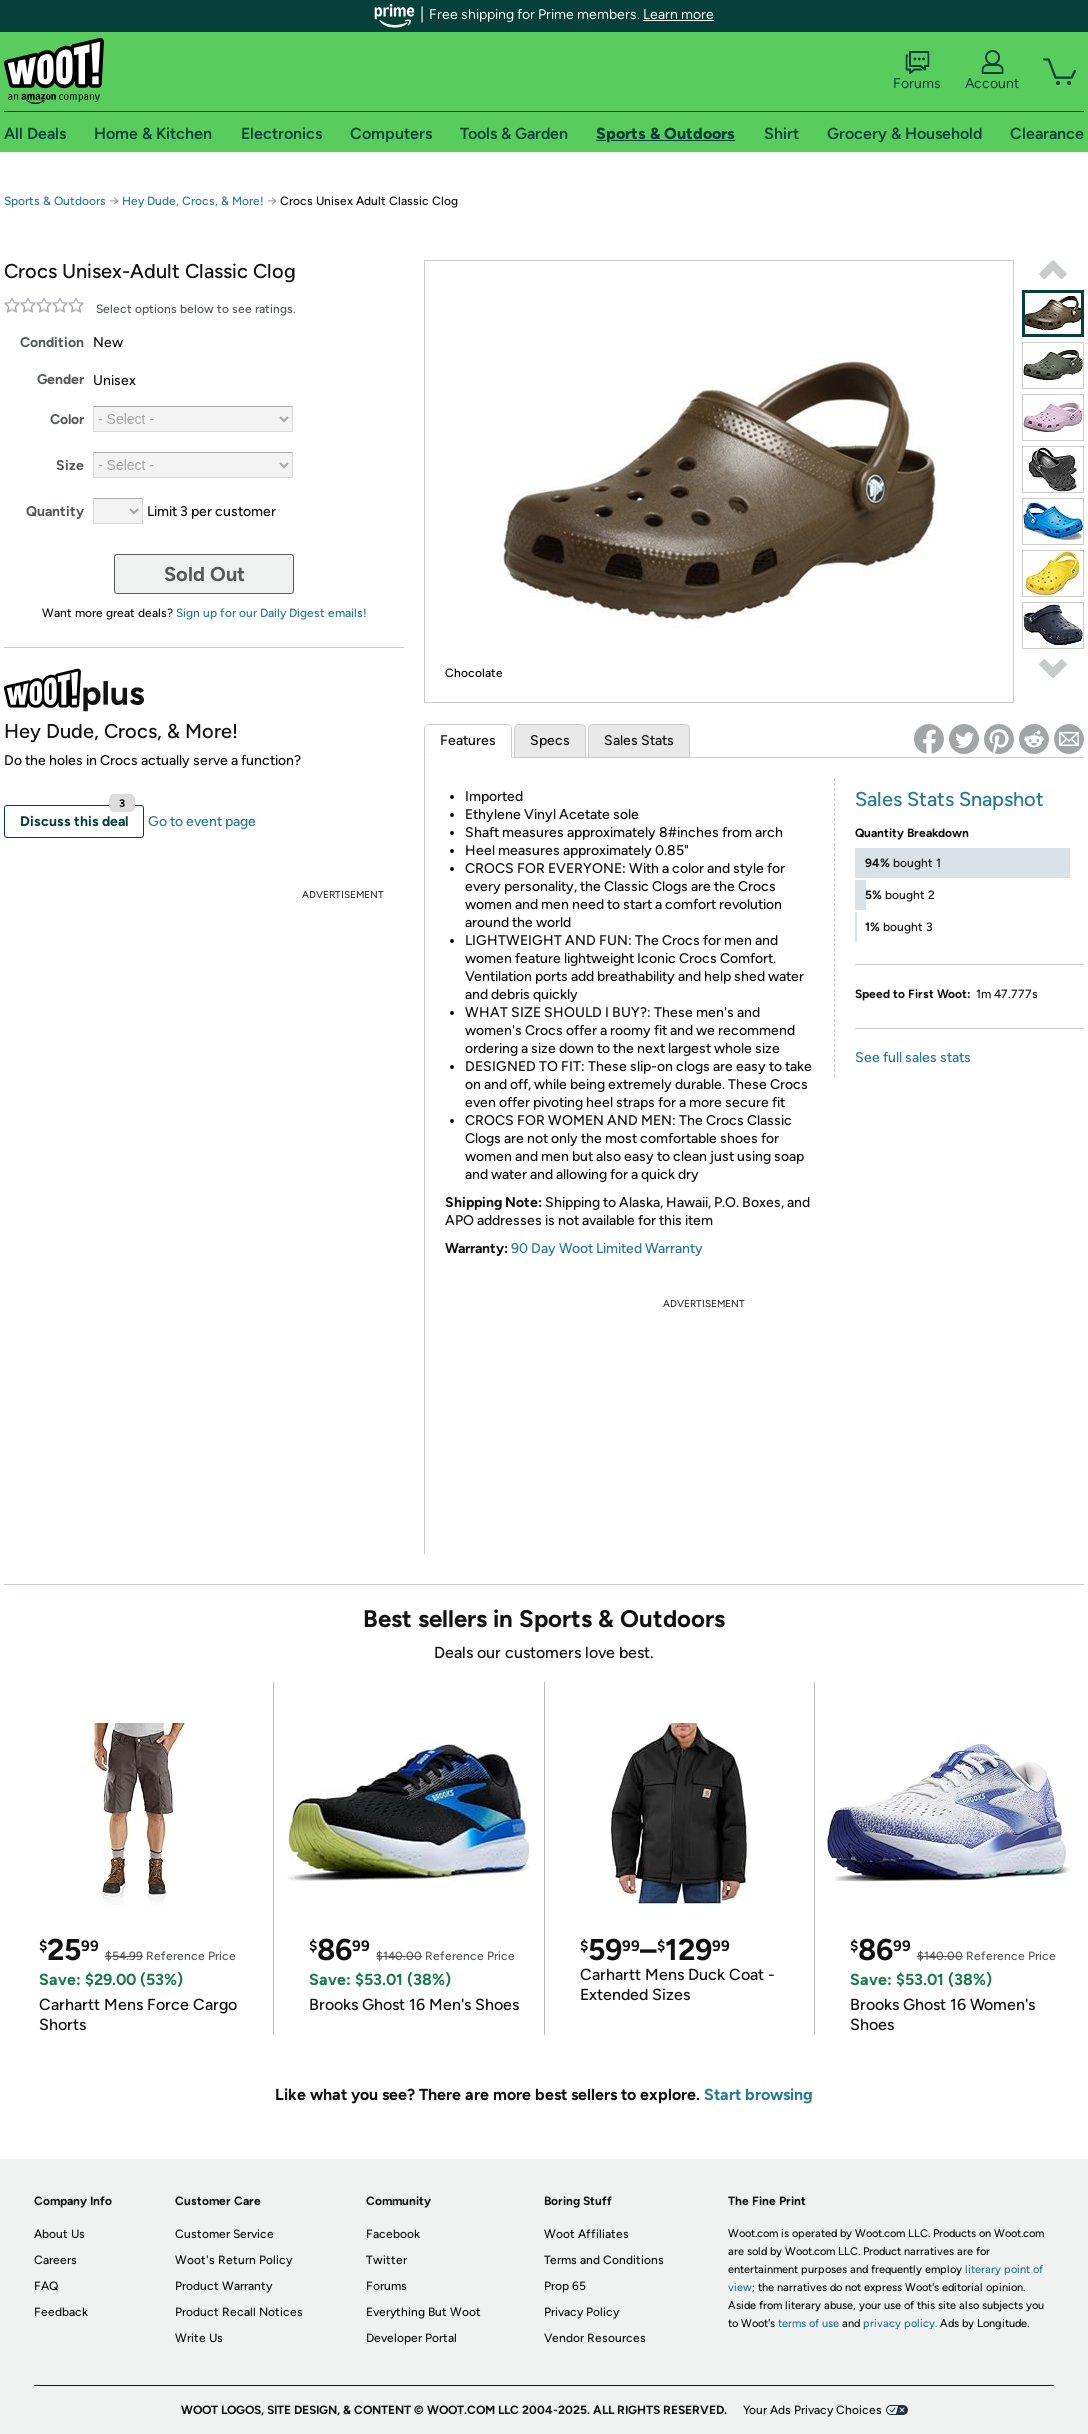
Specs (550, 740)
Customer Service (224, 2234)
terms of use (808, 2323)
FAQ (46, 2286)
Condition (52, 342)
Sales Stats (639, 740)
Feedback (61, 2312)
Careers (55, 2260)
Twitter (386, 2260)
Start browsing (758, 2094)
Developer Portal (411, 2338)
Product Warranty (223, 2286)
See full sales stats (913, 1057)
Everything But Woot (423, 2312)
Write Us (199, 2338)
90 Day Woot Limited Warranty (607, 1248)
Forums (917, 71)
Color (67, 419)
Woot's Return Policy (233, 2260)
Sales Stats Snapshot (949, 799)
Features (468, 740)
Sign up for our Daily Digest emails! (271, 613)
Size (70, 465)
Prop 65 (565, 2286)
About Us (59, 2234)
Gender (60, 379)
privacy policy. (900, 2323)
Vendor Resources (595, 2338)
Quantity (55, 511)
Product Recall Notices (239, 2312)
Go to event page (202, 821)
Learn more (678, 14)
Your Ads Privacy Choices (812, 2410)
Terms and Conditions (604, 2260)
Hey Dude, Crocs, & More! (193, 201)
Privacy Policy (581, 2312)
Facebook (393, 2234)
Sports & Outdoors (55, 201)
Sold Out (204, 574)
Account (992, 71)
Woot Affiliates (586, 2234)
